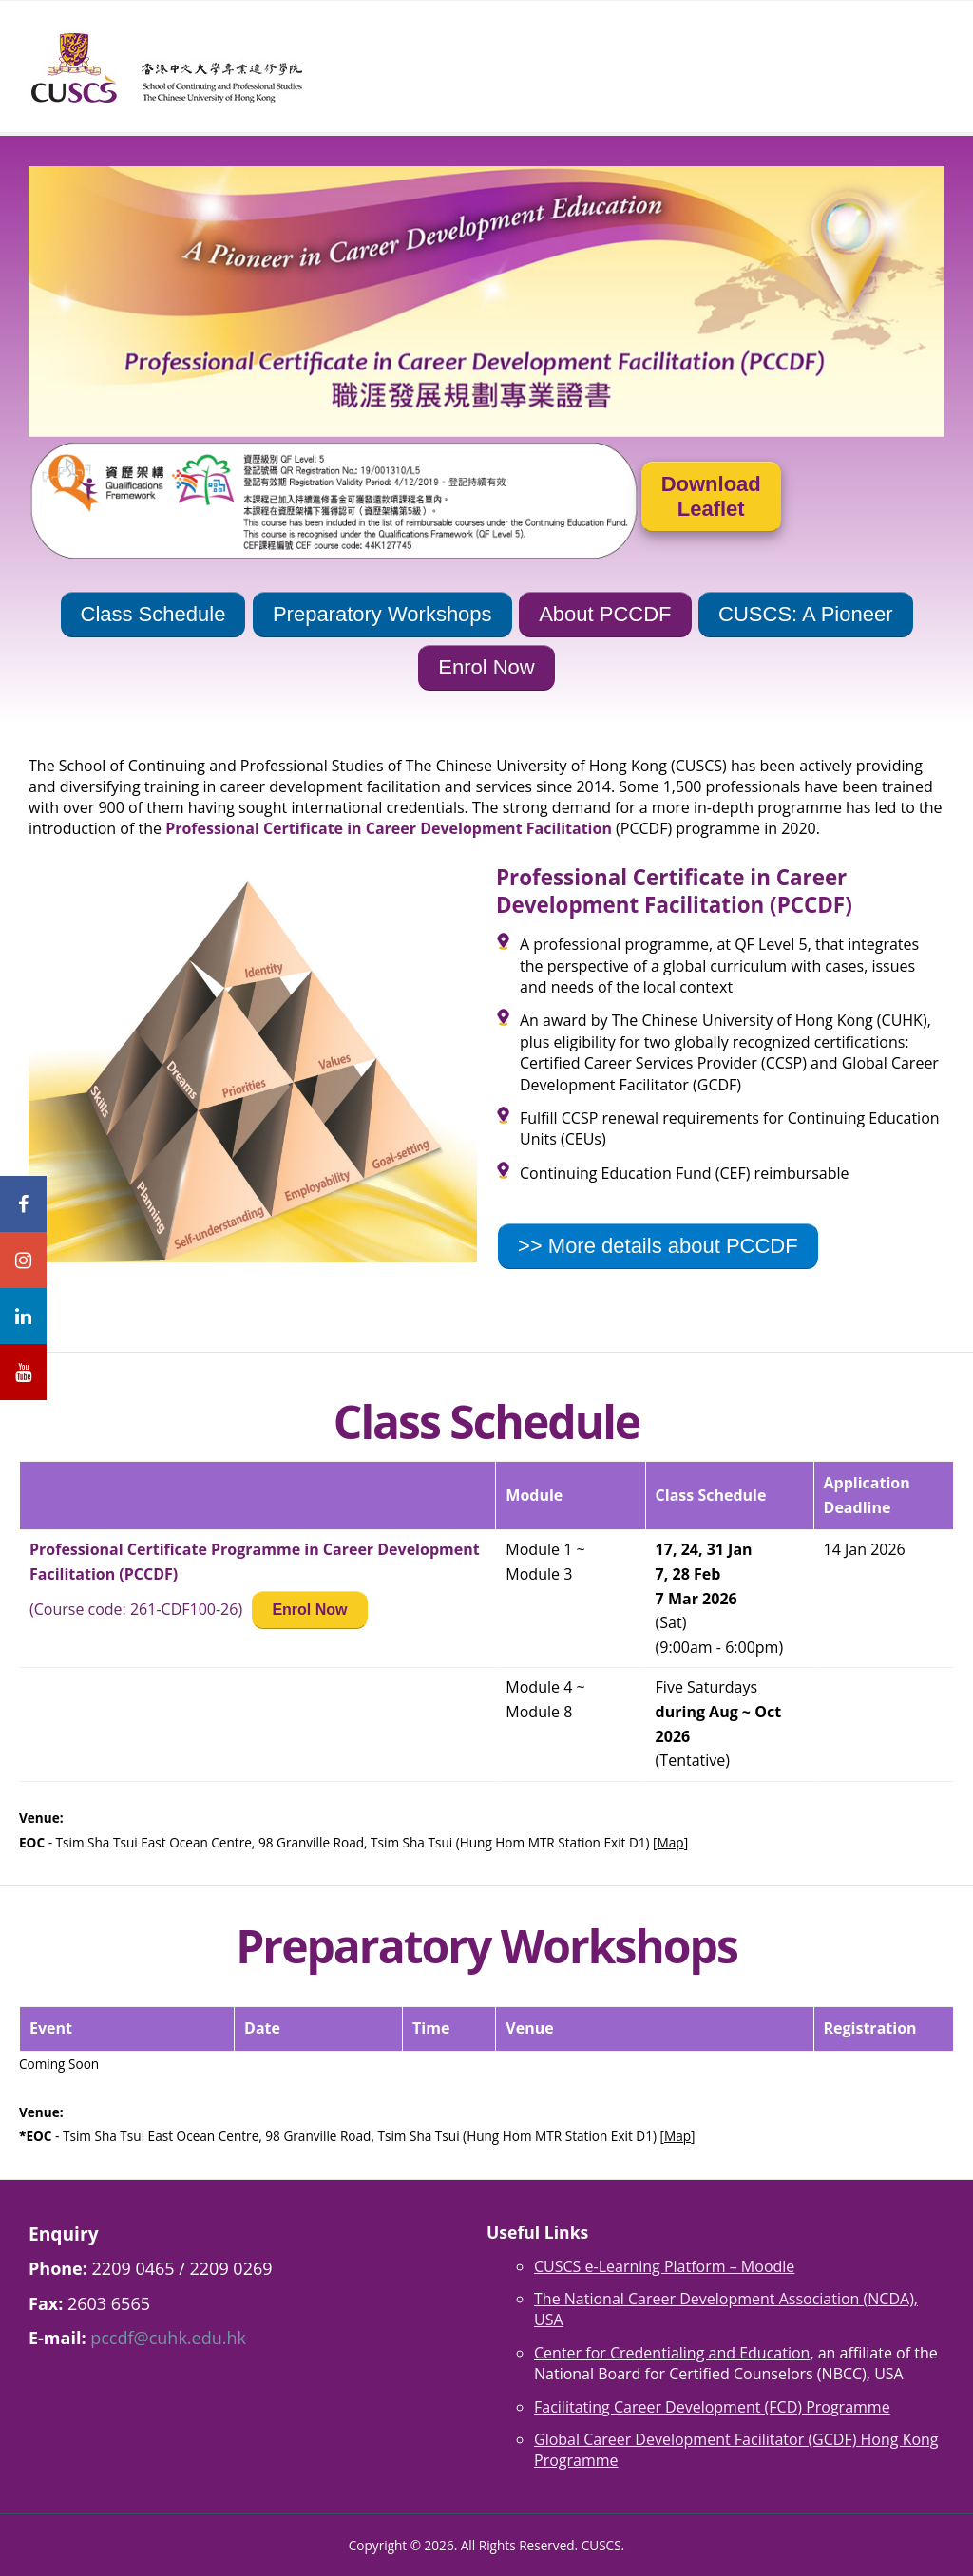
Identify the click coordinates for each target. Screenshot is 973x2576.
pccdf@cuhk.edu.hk (168, 2337)
